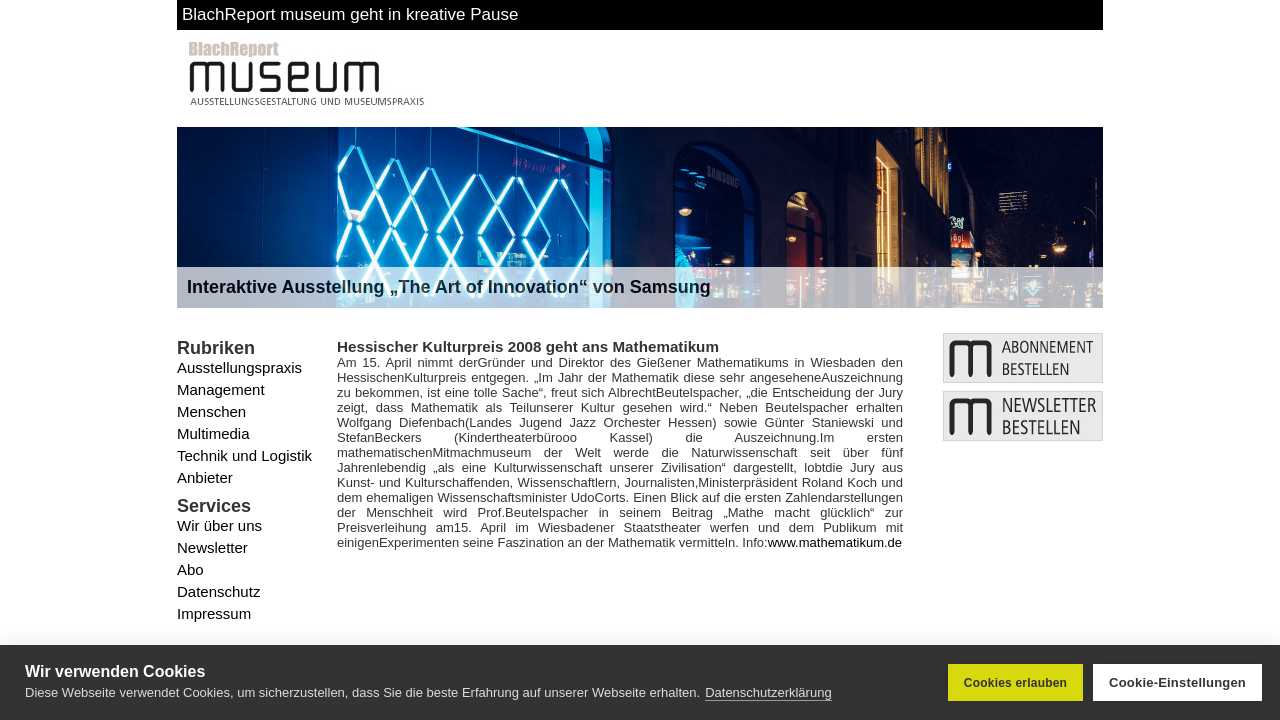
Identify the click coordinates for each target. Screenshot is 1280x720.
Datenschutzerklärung (768, 692)
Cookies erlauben (1015, 683)
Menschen (211, 411)
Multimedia (213, 433)
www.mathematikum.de (835, 542)
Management (221, 389)
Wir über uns (219, 525)
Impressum (214, 613)
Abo (190, 569)
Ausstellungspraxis (239, 367)
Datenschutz (218, 591)
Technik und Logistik (244, 455)
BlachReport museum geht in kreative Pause (350, 14)
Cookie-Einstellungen (1177, 682)
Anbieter (205, 477)
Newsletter (212, 547)
